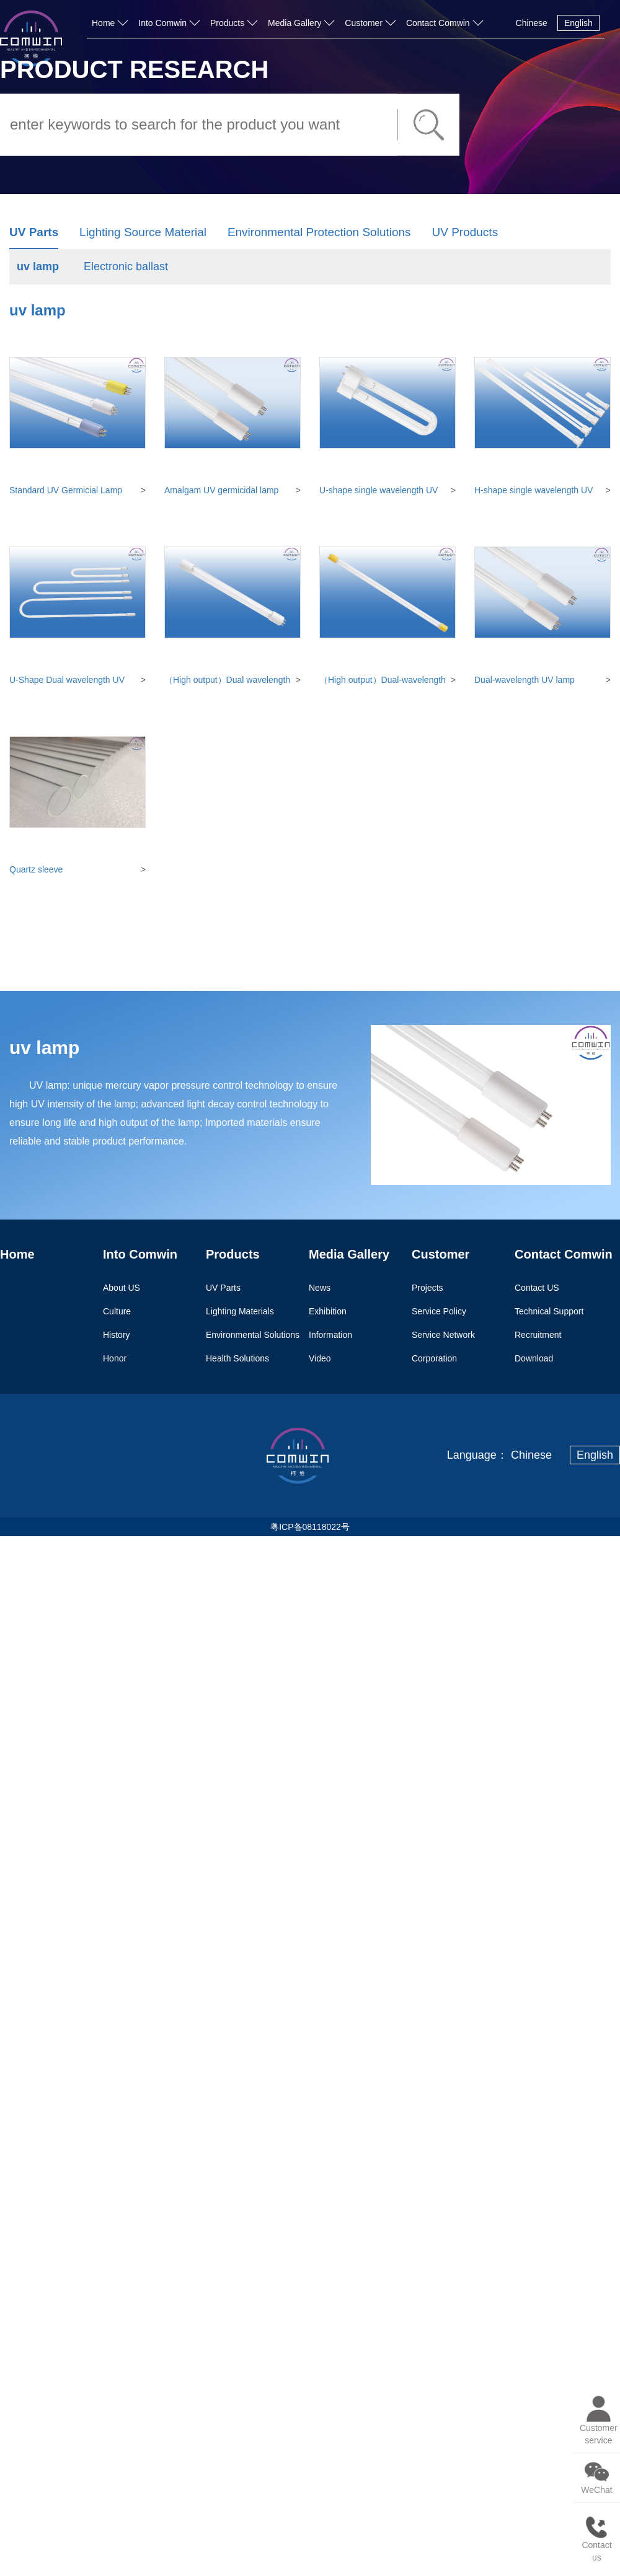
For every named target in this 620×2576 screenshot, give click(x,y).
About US (121, 1287)
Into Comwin (162, 23)
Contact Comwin (438, 23)
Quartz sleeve (36, 869)
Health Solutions (237, 1358)
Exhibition (328, 1311)
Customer (364, 23)
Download (534, 1358)
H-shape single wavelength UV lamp (533, 490)
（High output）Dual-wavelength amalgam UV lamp (382, 680)
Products (227, 23)
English (578, 23)
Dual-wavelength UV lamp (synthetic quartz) (524, 680)
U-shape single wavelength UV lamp (378, 490)
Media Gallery (294, 23)
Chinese (531, 23)
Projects (427, 1287)
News (319, 1287)
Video (320, 1358)
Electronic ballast (126, 266)
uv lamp (38, 266)
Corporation (434, 1358)
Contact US (537, 1287)
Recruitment (538, 1334)
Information (330, 1334)
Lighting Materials (240, 1311)
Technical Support (549, 1311)
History (116, 1334)
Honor (114, 1358)
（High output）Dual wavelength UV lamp (227, 680)
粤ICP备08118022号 (310, 1527)
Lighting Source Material (142, 232)
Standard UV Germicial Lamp (65, 490)
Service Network (443, 1334)
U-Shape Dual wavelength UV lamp (67, 680)
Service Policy (439, 1311)
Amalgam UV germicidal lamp (221, 490)
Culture (117, 1311)
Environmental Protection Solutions (319, 232)
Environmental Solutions (252, 1334)
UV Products (465, 232)
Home (103, 23)
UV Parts (33, 232)
